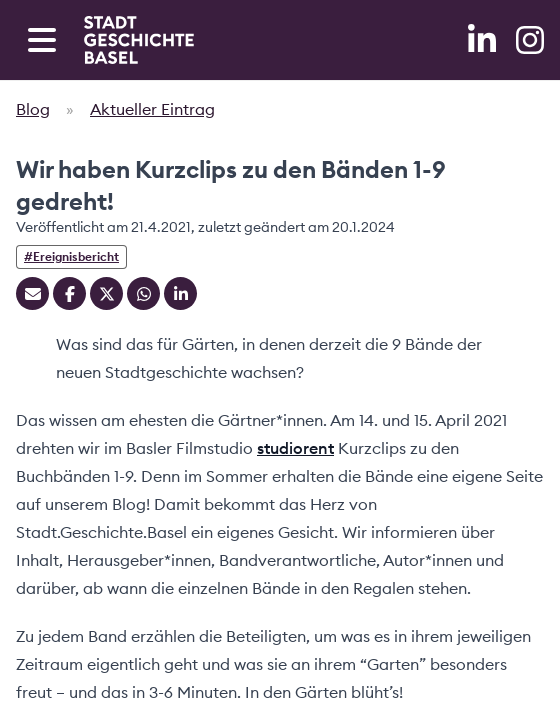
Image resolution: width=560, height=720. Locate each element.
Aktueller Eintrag (152, 109)
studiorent (295, 448)
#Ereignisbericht (71, 256)
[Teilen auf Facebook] (69, 293)
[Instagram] (530, 40)
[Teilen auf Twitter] (106, 293)
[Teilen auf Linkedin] (180, 293)
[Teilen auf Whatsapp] (143, 293)
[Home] (139, 40)
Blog (33, 109)
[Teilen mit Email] (32, 293)
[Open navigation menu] (42, 40)
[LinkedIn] (484, 40)
